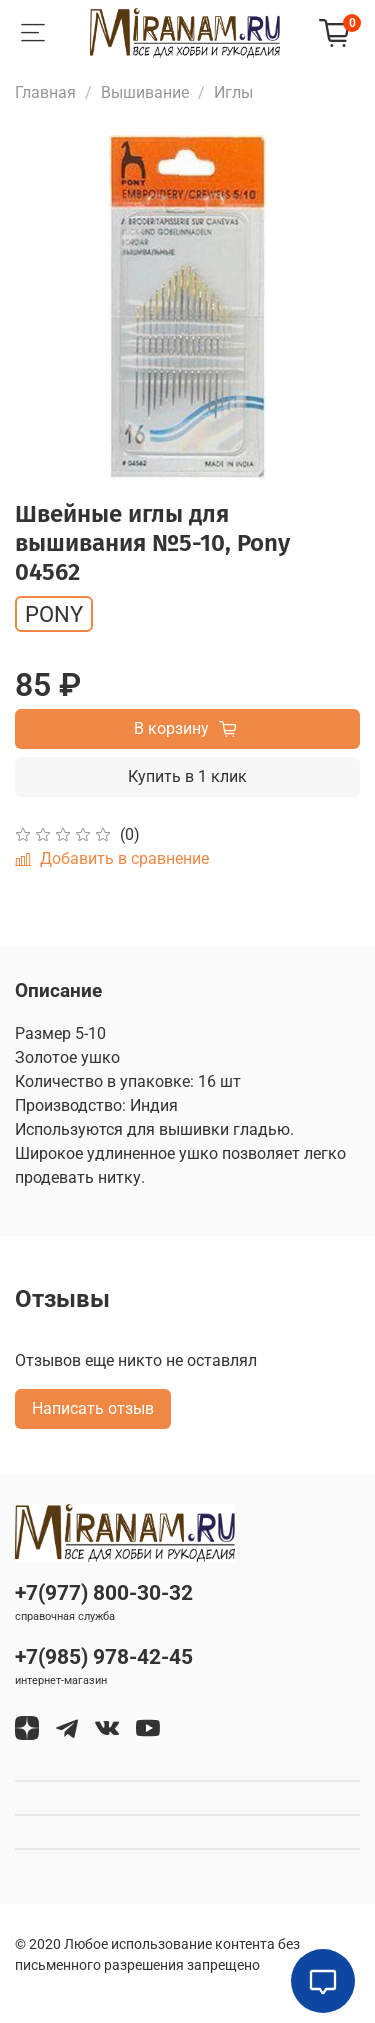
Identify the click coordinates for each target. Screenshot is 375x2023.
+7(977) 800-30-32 (104, 1593)
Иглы (233, 92)
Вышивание (145, 92)
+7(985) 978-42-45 (104, 1657)
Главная (45, 92)
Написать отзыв (93, 1408)
